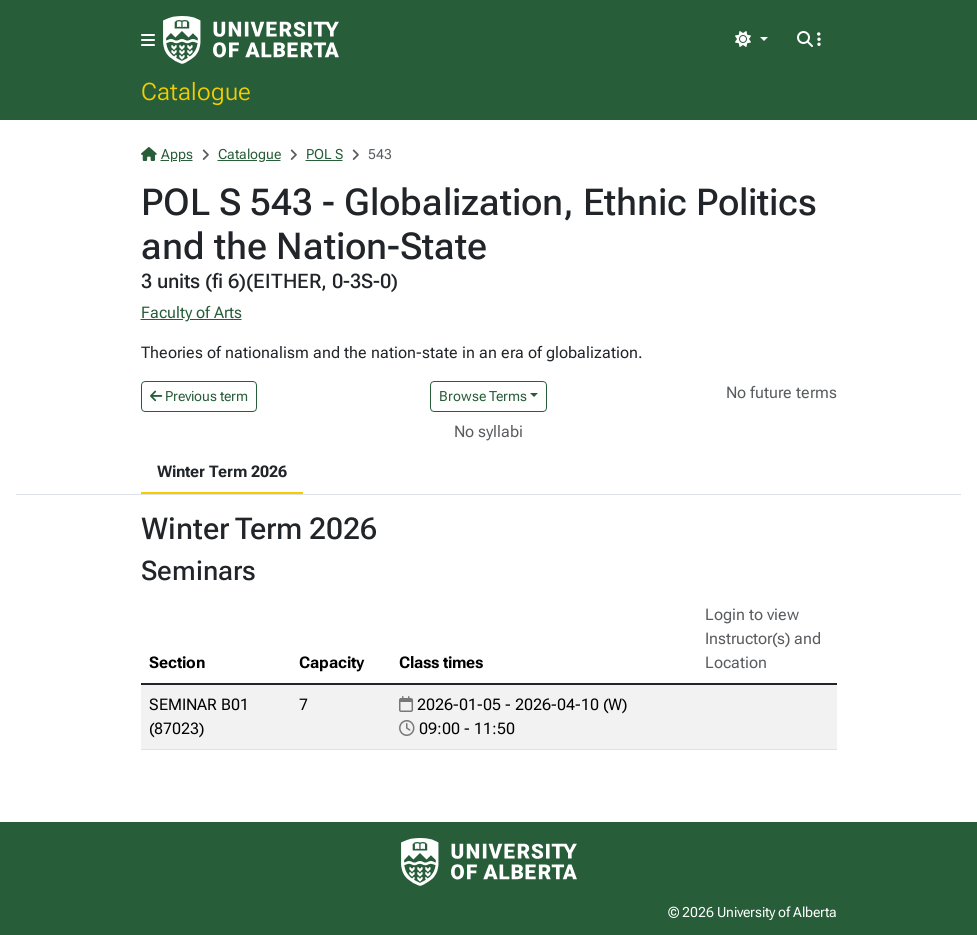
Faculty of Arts (191, 312)
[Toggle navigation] (148, 40)
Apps (167, 154)
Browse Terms (483, 396)
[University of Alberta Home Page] (251, 40)
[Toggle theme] (751, 40)
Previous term (199, 396)
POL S (324, 154)
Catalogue (196, 91)
